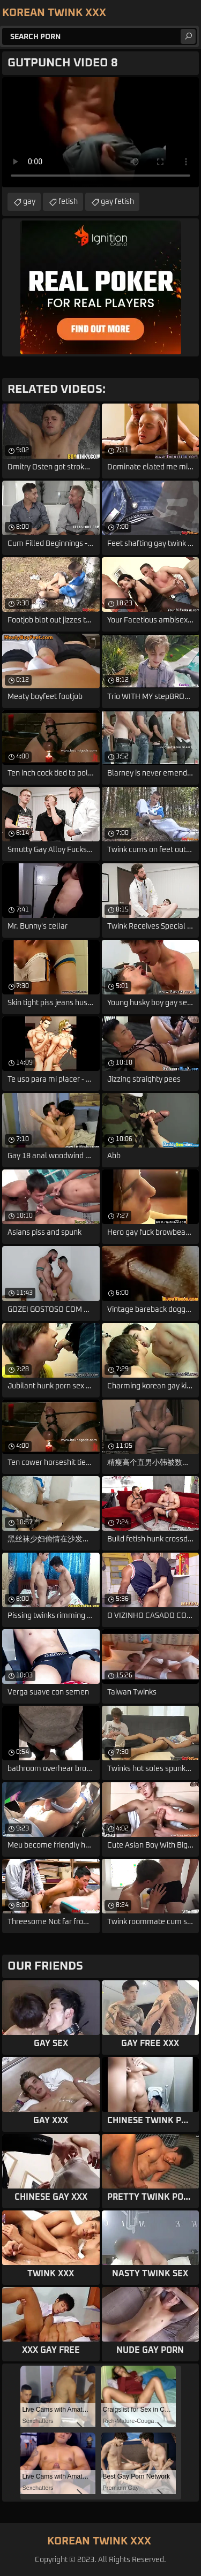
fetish (68, 202)
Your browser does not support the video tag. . (100, 132)
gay (29, 202)
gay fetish (117, 202)
